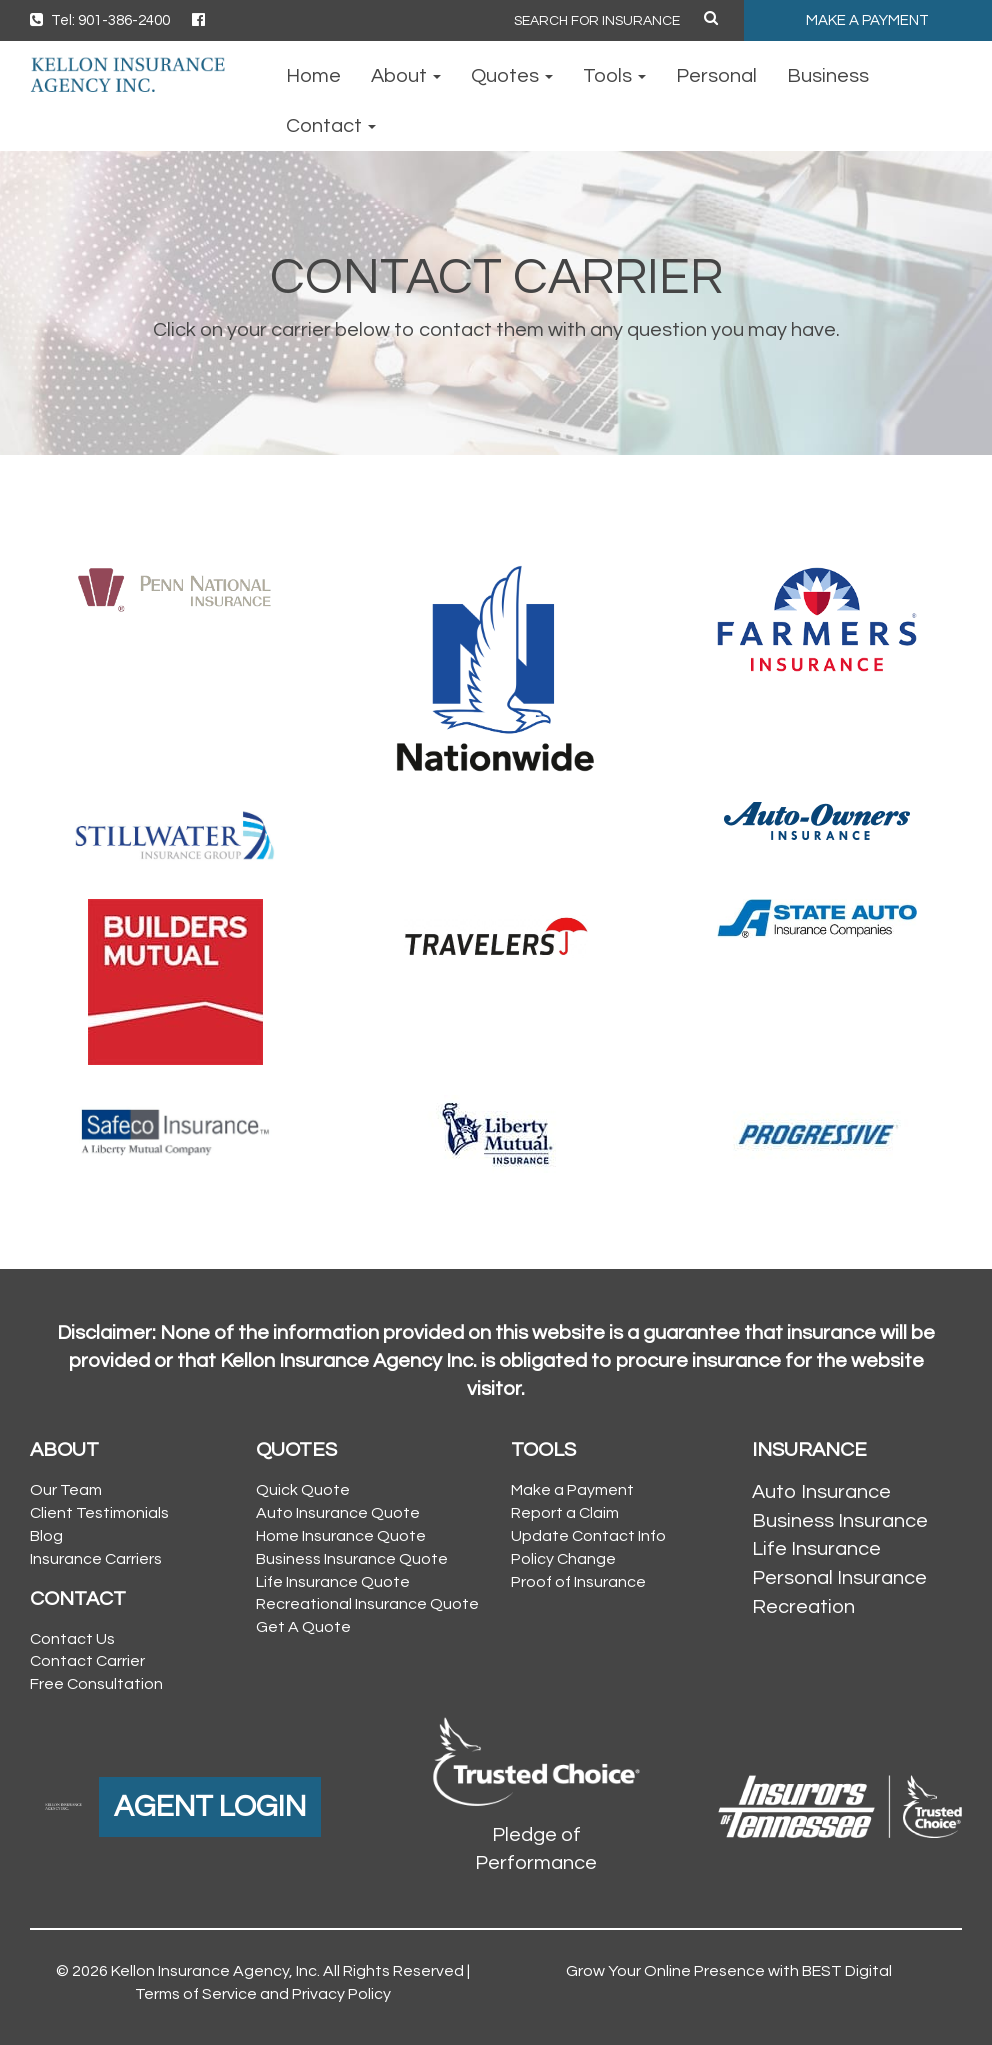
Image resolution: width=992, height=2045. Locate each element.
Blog (46, 1536)
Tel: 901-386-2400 (100, 20)
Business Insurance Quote (352, 1559)
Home (313, 76)
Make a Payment (572, 1490)
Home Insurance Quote (341, 1536)
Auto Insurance (821, 1492)
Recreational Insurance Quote (367, 1604)
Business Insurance (840, 1521)
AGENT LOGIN (210, 1806)
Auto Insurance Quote (338, 1513)
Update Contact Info (588, 1536)
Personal (716, 76)
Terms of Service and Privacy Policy (263, 1994)
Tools (614, 76)
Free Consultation (96, 1684)
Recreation (803, 1607)
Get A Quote (303, 1627)
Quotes (512, 76)
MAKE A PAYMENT (867, 20)
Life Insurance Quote (333, 1582)
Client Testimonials (99, 1513)
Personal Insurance (839, 1578)
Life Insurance (816, 1549)
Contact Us (72, 1639)
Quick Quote (303, 1490)
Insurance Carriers (96, 1559)
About (406, 76)
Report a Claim (565, 1513)
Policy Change (563, 1559)
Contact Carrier (87, 1661)
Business (828, 76)
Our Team (66, 1490)
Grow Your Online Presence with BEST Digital (729, 1971)
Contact (331, 126)
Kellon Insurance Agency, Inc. (215, 1971)
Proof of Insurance (578, 1582)
